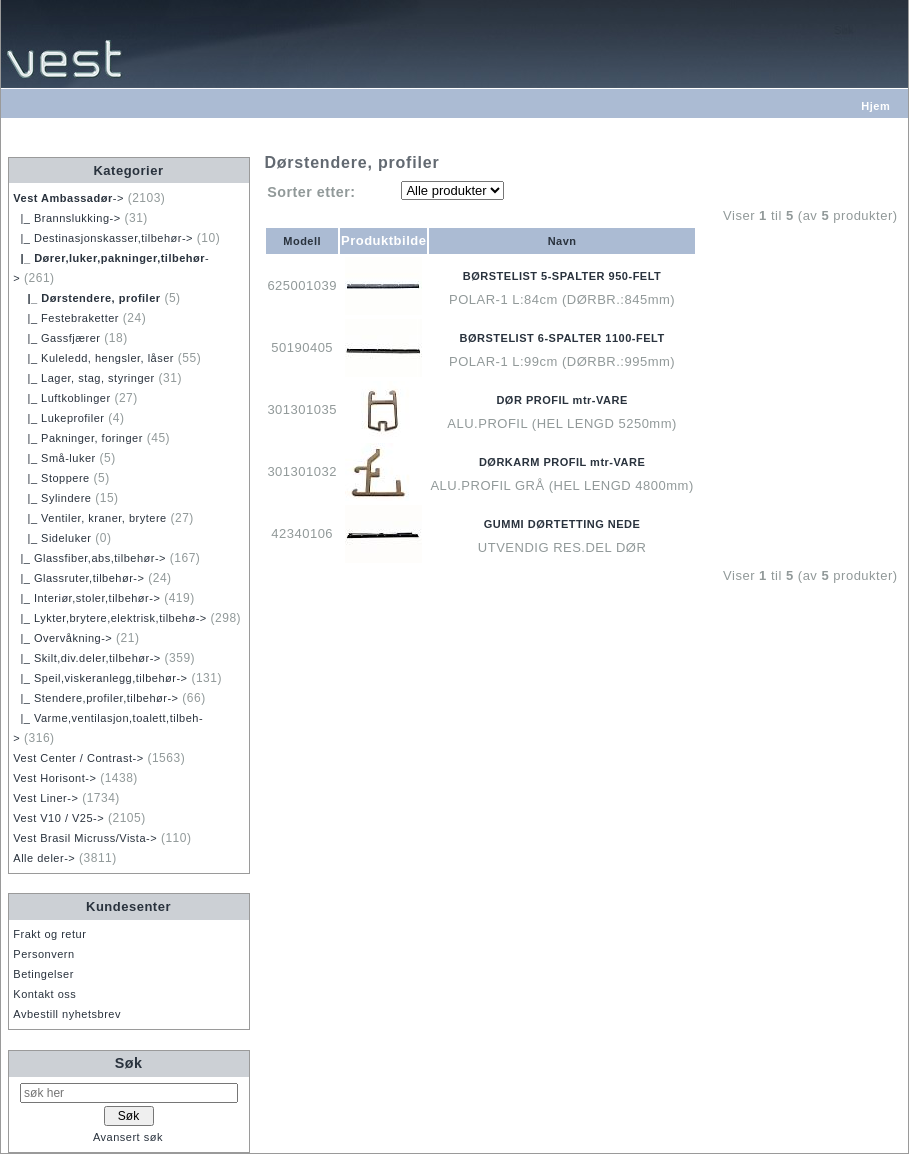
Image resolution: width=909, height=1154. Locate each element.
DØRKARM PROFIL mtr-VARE (562, 462)
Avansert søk (128, 1137)
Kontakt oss (44, 994)
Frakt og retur (49, 934)
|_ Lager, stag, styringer (83, 378)
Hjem (875, 106)
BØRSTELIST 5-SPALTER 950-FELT (562, 276)
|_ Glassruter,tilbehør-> (78, 578)
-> (68, 198)
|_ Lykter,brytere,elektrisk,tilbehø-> (109, 618)
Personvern (43, 954)
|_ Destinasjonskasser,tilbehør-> (103, 238)
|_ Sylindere (52, 498)
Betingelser (43, 974)
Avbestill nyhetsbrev (67, 1014)
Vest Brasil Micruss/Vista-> (85, 838)
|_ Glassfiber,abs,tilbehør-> (89, 558)
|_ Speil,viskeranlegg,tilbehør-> (100, 678)
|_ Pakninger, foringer (78, 438)
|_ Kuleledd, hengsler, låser (93, 358)
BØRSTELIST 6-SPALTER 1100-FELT (562, 338)
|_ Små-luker (54, 458)
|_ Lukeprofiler (58, 418)
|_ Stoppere (51, 478)
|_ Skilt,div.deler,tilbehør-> (86, 658)
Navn (562, 241)
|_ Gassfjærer (56, 338)
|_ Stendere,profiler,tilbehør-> (95, 698)
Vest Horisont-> (54, 778)
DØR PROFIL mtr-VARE (561, 400)
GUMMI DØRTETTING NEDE (562, 524)
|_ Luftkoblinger (61, 398)
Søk (129, 1063)
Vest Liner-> (45, 798)
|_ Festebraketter (66, 318)
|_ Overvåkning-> (62, 638)
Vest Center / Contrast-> (78, 758)
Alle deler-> (44, 858)
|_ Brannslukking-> (66, 218)
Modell (302, 241)
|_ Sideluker (52, 538)
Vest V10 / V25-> (58, 818)
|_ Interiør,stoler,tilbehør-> (86, 598)
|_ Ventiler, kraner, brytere (89, 518)
